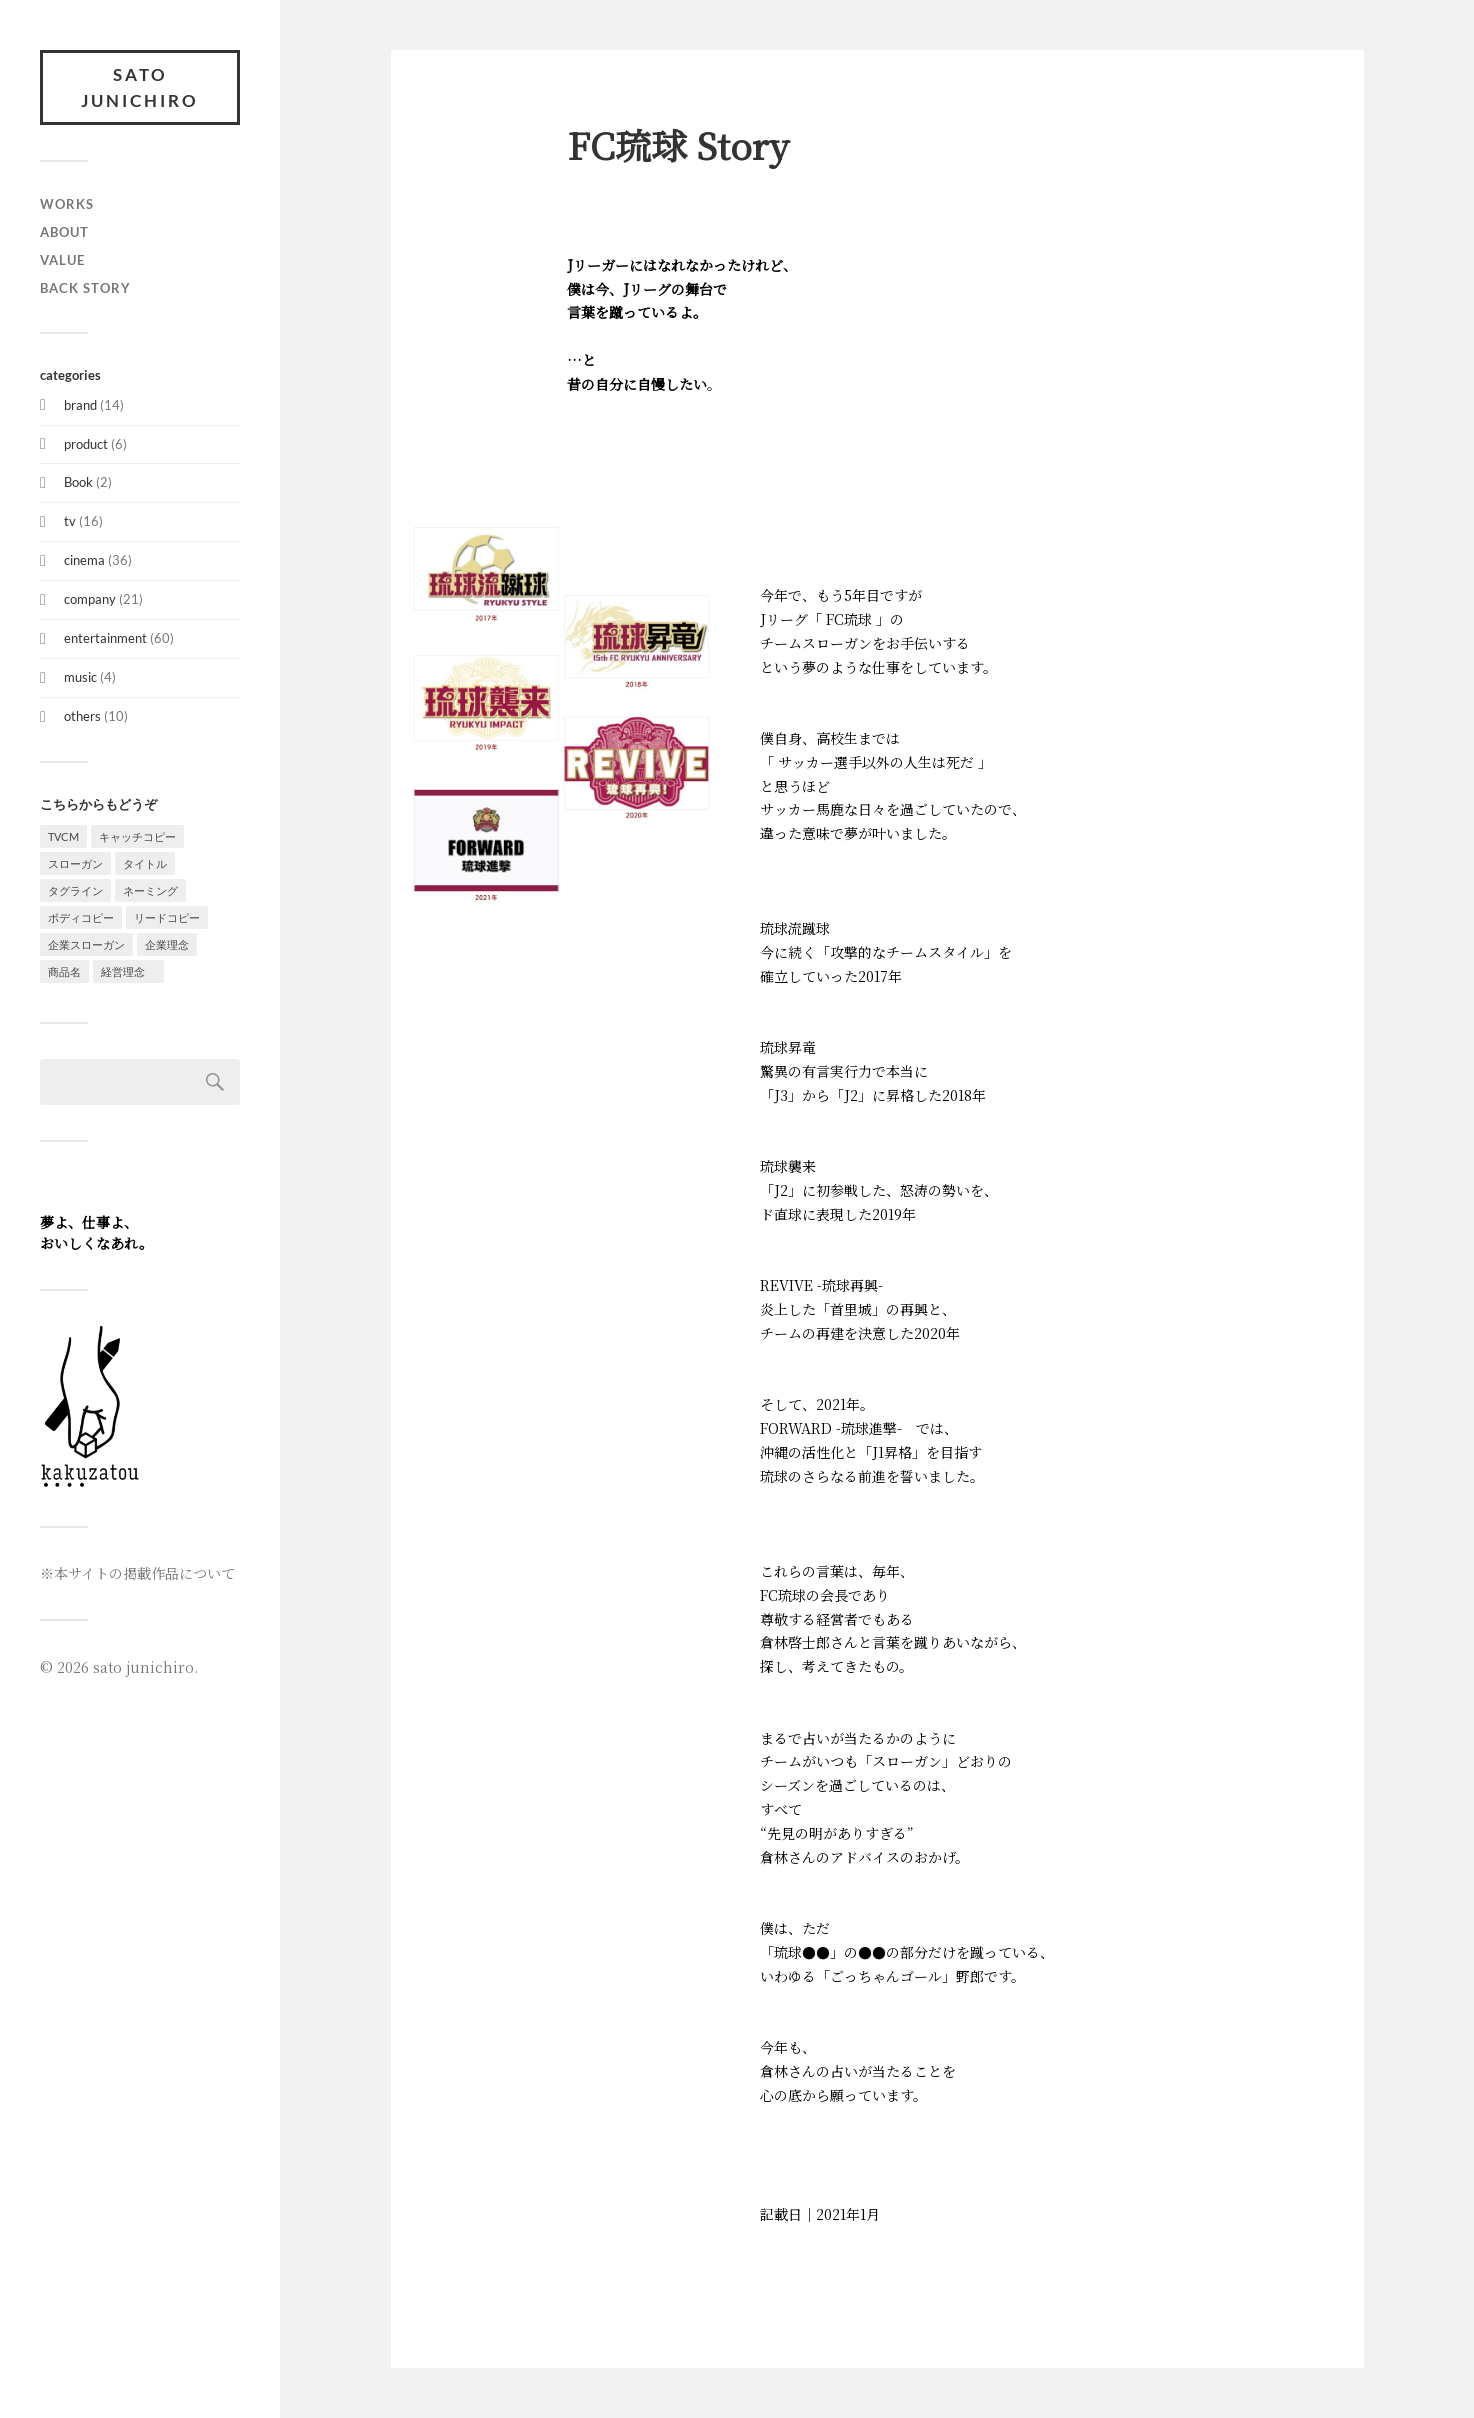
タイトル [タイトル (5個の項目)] (145, 863)
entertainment (105, 638)
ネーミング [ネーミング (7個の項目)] (150, 890)
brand (80, 405)
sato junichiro (140, 87)
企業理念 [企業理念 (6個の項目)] (167, 944)
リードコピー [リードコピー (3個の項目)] (167, 917)
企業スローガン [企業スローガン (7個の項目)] (86, 944)
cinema (84, 560)
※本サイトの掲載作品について (137, 1573)
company (90, 599)
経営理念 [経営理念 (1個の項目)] (128, 971)
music (80, 677)
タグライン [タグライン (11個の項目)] (75, 890)
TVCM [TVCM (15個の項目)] (63, 836)
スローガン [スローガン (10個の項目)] (75, 863)
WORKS (67, 204)
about (64, 232)
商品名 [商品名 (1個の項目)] (64, 971)
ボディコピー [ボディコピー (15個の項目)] (81, 917)
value (62, 260)
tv (70, 521)
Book (78, 482)
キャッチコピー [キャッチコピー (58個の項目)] (137, 836)
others (82, 716)
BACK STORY (85, 288)
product (86, 444)
